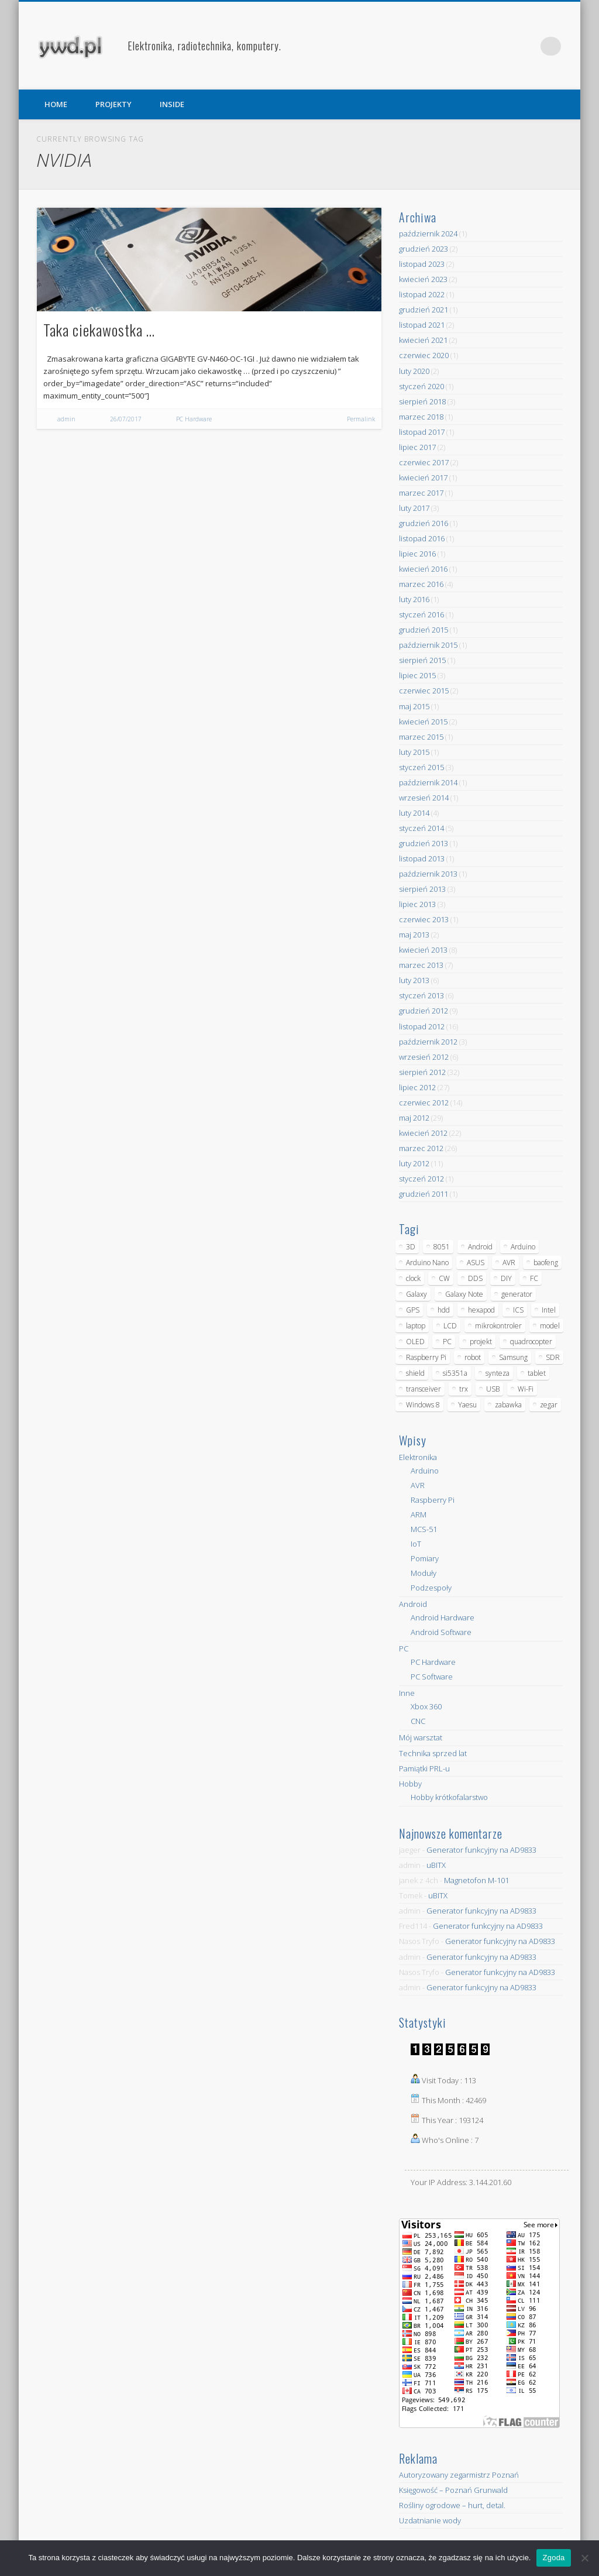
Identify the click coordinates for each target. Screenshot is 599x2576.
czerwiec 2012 (424, 1102)
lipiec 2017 (417, 447)
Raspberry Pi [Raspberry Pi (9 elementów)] (426, 1357)
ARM (418, 1514)
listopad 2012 (422, 1026)
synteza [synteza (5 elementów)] (498, 1373)
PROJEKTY (113, 104)
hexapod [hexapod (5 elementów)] (481, 1310)
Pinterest (527, 46)
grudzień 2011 (423, 1194)
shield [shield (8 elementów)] (415, 1373)
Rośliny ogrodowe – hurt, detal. (452, 2505)
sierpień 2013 (422, 889)
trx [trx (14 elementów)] (463, 1389)
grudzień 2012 (423, 1010)
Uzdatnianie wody (430, 2520)
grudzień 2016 (423, 523)
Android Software (441, 1632)
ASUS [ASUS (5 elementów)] (475, 1263)
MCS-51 (424, 1529)
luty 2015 (414, 752)
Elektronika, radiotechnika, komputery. (204, 45)
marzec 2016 (421, 584)
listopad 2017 (422, 432)
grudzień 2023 (423, 248)
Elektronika (418, 1457)
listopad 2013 (422, 858)
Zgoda (553, 2557)
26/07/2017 (126, 419)
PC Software (432, 1676)
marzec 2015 (421, 736)
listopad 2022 (422, 294)
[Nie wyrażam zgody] (584, 2558)
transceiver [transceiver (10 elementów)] (423, 1389)
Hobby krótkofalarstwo (449, 1797)
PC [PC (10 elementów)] (447, 1342)
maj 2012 (414, 1117)
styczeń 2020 (421, 386)
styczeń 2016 (421, 614)
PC (403, 1648)
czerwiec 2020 (424, 355)
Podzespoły (431, 1587)
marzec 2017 (421, 492)
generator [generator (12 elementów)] (516, 1294)
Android (413, 1604)
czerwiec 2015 (424, 690)
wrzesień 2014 (424, 797)
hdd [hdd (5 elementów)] (444, 1310)
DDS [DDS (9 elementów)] (475, 1278)
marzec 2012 (421, 1148)
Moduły (423, 1573)
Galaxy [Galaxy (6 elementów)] (416, 1294)
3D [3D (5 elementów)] (410, 1247)
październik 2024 (428, 233)
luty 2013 (414, 980)
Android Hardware (442, 1617)
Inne (407, 1693)
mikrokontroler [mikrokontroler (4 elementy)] (498, 1326)
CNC (418, 1721)
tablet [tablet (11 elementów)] (537, 1373)
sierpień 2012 (422, 1072)
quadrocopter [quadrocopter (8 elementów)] (531, 1342)
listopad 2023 (422, 264)
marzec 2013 (421, 965)
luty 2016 (414, 599)
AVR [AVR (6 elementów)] (508, 1263)
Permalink (361, 419)
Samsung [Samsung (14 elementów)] (513, 1357)
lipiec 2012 (417, 1087)
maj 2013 (414, 934)
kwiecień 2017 (423, 477)
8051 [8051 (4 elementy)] (441, 1247)
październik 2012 (428, 1041)
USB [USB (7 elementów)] (493, 1389)
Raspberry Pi (433, 1500)
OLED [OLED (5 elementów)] (415, 1342)
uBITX (436, 1865)
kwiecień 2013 (423, 949)
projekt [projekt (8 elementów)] (481, 1342)
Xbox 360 (426, 1706)
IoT (416, 1543)
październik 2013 (428, 873)
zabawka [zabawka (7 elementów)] (508, 1405)
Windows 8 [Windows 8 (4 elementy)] (423, 1405)
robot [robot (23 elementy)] (472, 1357)
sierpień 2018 (422, 401)
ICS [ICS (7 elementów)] (518, 1310)
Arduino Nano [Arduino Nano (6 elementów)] (427, 1263)
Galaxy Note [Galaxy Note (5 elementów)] (464, 1294)
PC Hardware (194, 419)
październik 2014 (428, 782)
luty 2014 (414, 813)
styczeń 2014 (421, 828)
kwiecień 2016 (423, 569)
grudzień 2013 (423, 843)
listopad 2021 (422, 325)
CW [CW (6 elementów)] (444, 1278)
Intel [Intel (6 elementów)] (549, 1310)
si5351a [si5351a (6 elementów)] (455, 1373)
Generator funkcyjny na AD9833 (481, 1850)
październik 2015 (428, 645)
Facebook (503, 46)
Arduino (425, 1470)
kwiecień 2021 (423, 340)
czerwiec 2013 (424, 919)
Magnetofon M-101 (476, 1880)
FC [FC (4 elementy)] (534, 1278)
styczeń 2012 (421, 1178)
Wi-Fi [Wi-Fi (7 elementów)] (525, 1389)
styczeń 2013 (421, 995)
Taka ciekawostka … (99, 329)
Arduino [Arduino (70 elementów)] (523, 1247)
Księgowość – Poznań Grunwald (453, 2490)
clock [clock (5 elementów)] (413, 1278)
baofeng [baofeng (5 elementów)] (545, 1263)
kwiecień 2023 (423, 279)
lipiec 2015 (417, 675)
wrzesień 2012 (424, 1057)
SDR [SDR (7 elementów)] (553, 1357)
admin (66, 419)
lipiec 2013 (417, 904)
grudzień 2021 (423, 309)
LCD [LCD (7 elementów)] (450, 1326)
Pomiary (425, 1558)
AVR (418, 1485)
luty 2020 (414, 371)
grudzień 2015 (423, 629)
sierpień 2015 (422, 660)
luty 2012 (414, 1163)
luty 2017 (414, 508)
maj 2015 (414, 706)
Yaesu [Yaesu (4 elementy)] (467, 1405)
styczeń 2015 (421, 767)
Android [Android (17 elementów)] (480, 1247)
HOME (55, 104)
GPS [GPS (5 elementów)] (412, 1310)
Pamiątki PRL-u (424, 1768)
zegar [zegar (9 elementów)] (548, 1405)
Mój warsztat (420, 1737)
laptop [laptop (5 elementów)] (415, 1326)
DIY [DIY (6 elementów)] (506, 1278)
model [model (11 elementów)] (550, 1326)
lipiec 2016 (417, 553)
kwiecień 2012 (423, 1133)
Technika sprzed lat (433, 1753)
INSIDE (172, 104)
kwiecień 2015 (423, 721)
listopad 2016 (422, 538)
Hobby (410, 1783)
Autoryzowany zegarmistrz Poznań (459, 2474)
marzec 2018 (421, 416)
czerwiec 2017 (424, 462)
